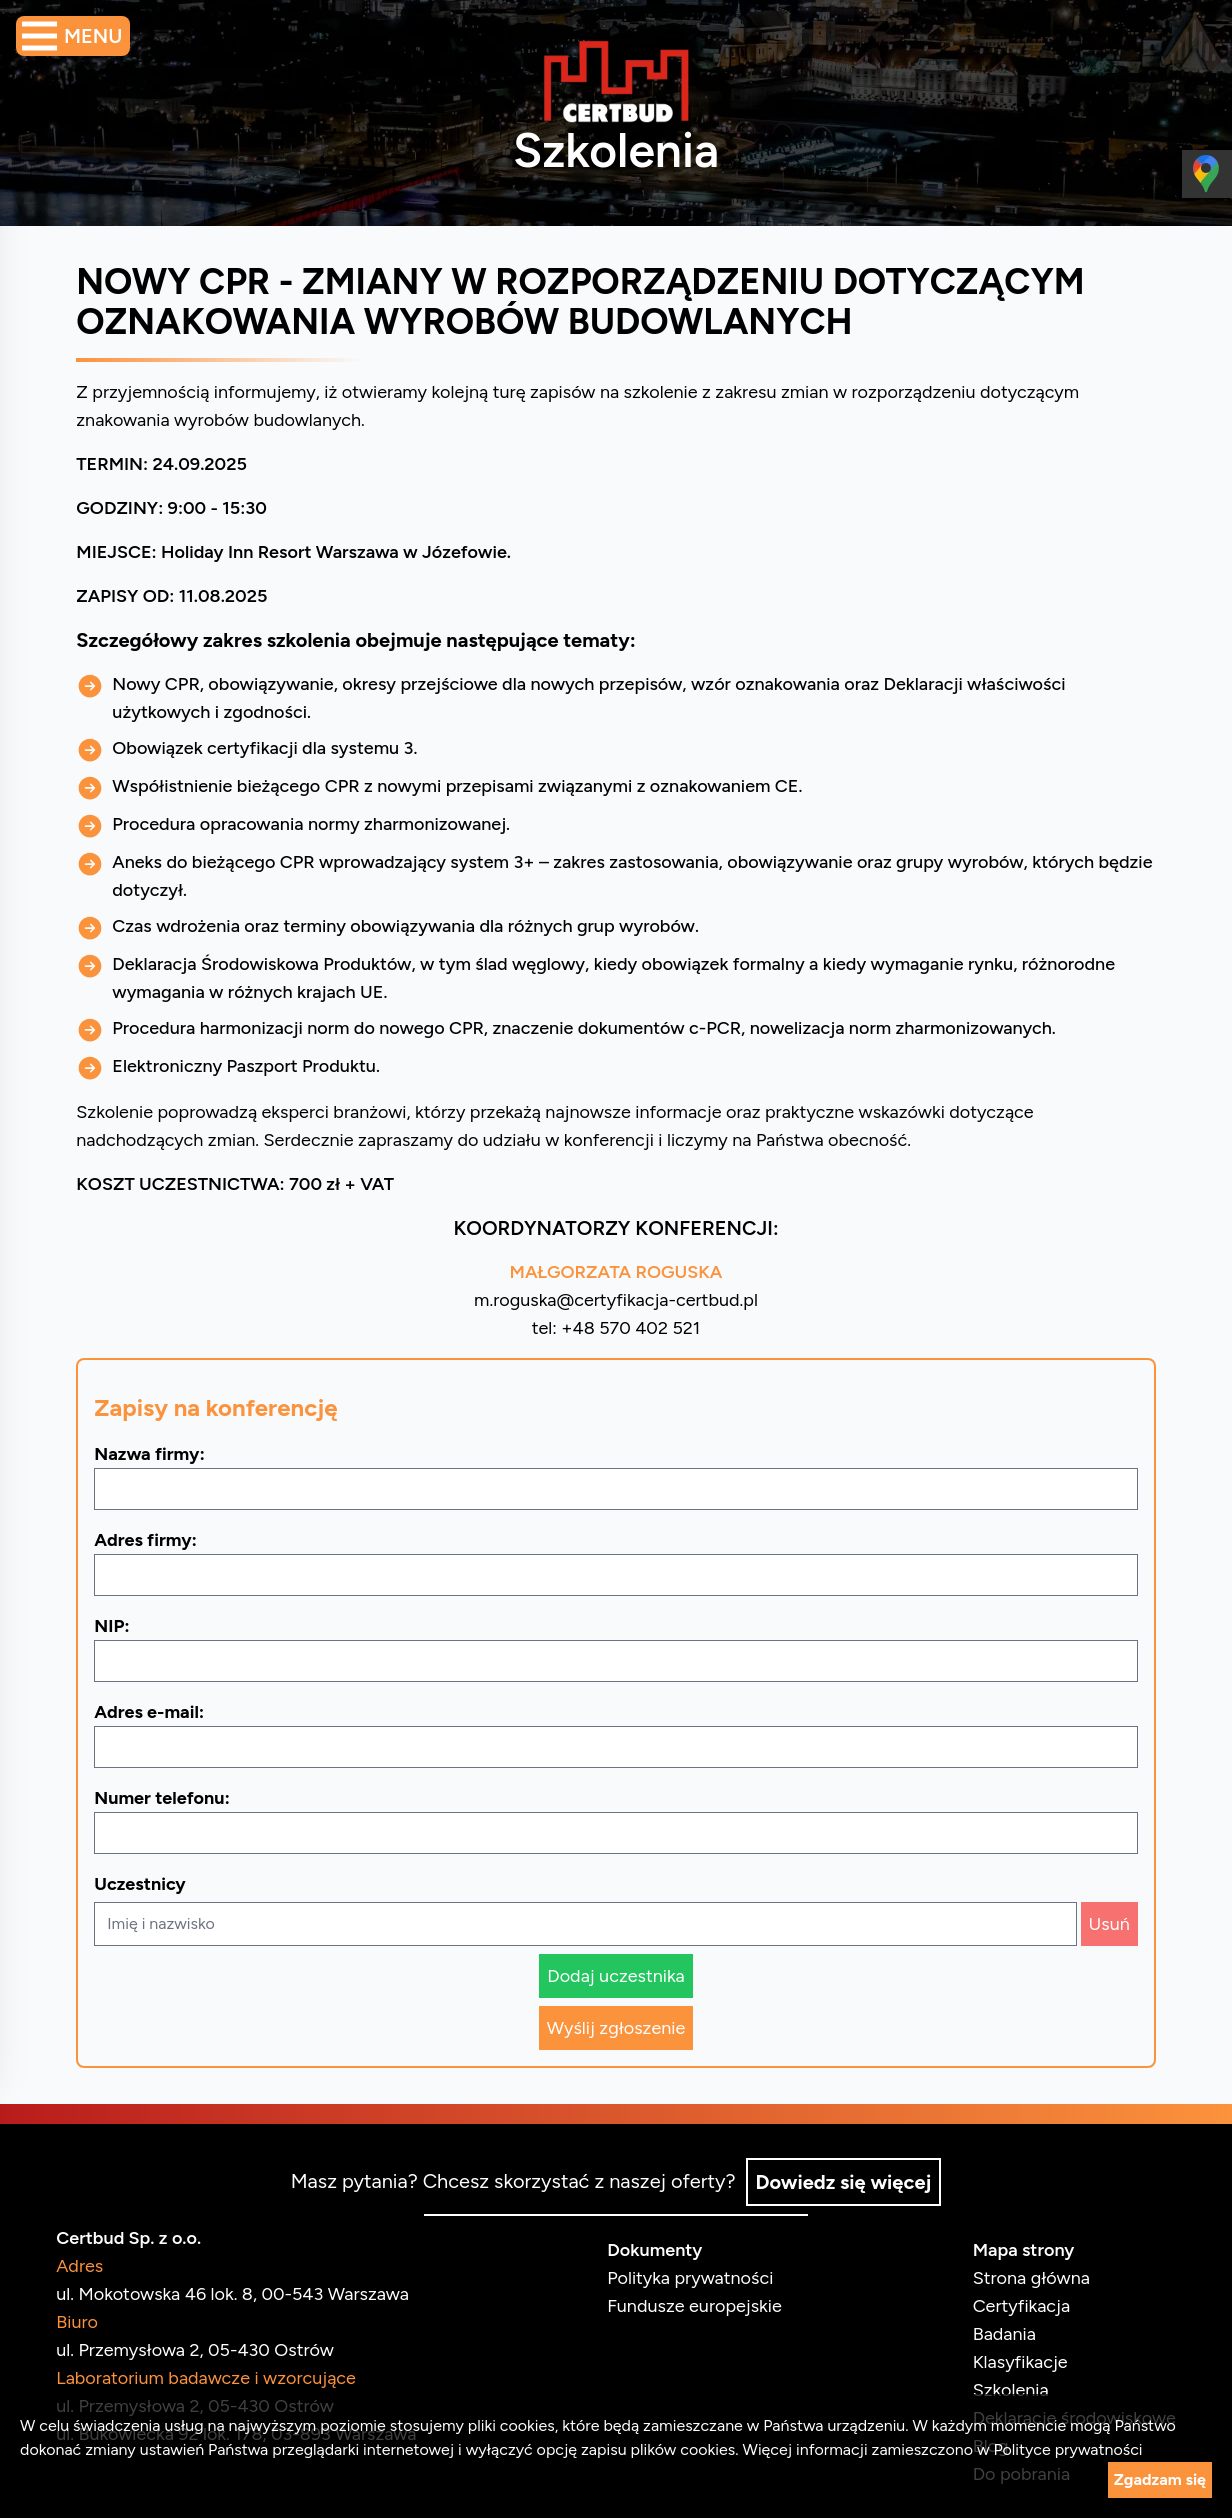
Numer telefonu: (170, 1798)
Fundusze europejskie (694, 2304)
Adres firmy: (153, 1540)
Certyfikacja (1013, 2304)
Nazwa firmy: (157, 1454)
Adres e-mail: (157, 1712)
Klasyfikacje (1012, 2360)
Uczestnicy (147, 1884)
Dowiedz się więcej (845, 2180)
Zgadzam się (1160, 2479)
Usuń (1101, 1924)
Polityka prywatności (690, 2276)
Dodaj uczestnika (615, 1976)
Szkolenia (1003, 2388)
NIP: (119, 1626)
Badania (996, 2332)
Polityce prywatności (1067, 2449)
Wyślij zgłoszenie (616, 2028)
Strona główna (1023, 2276)
